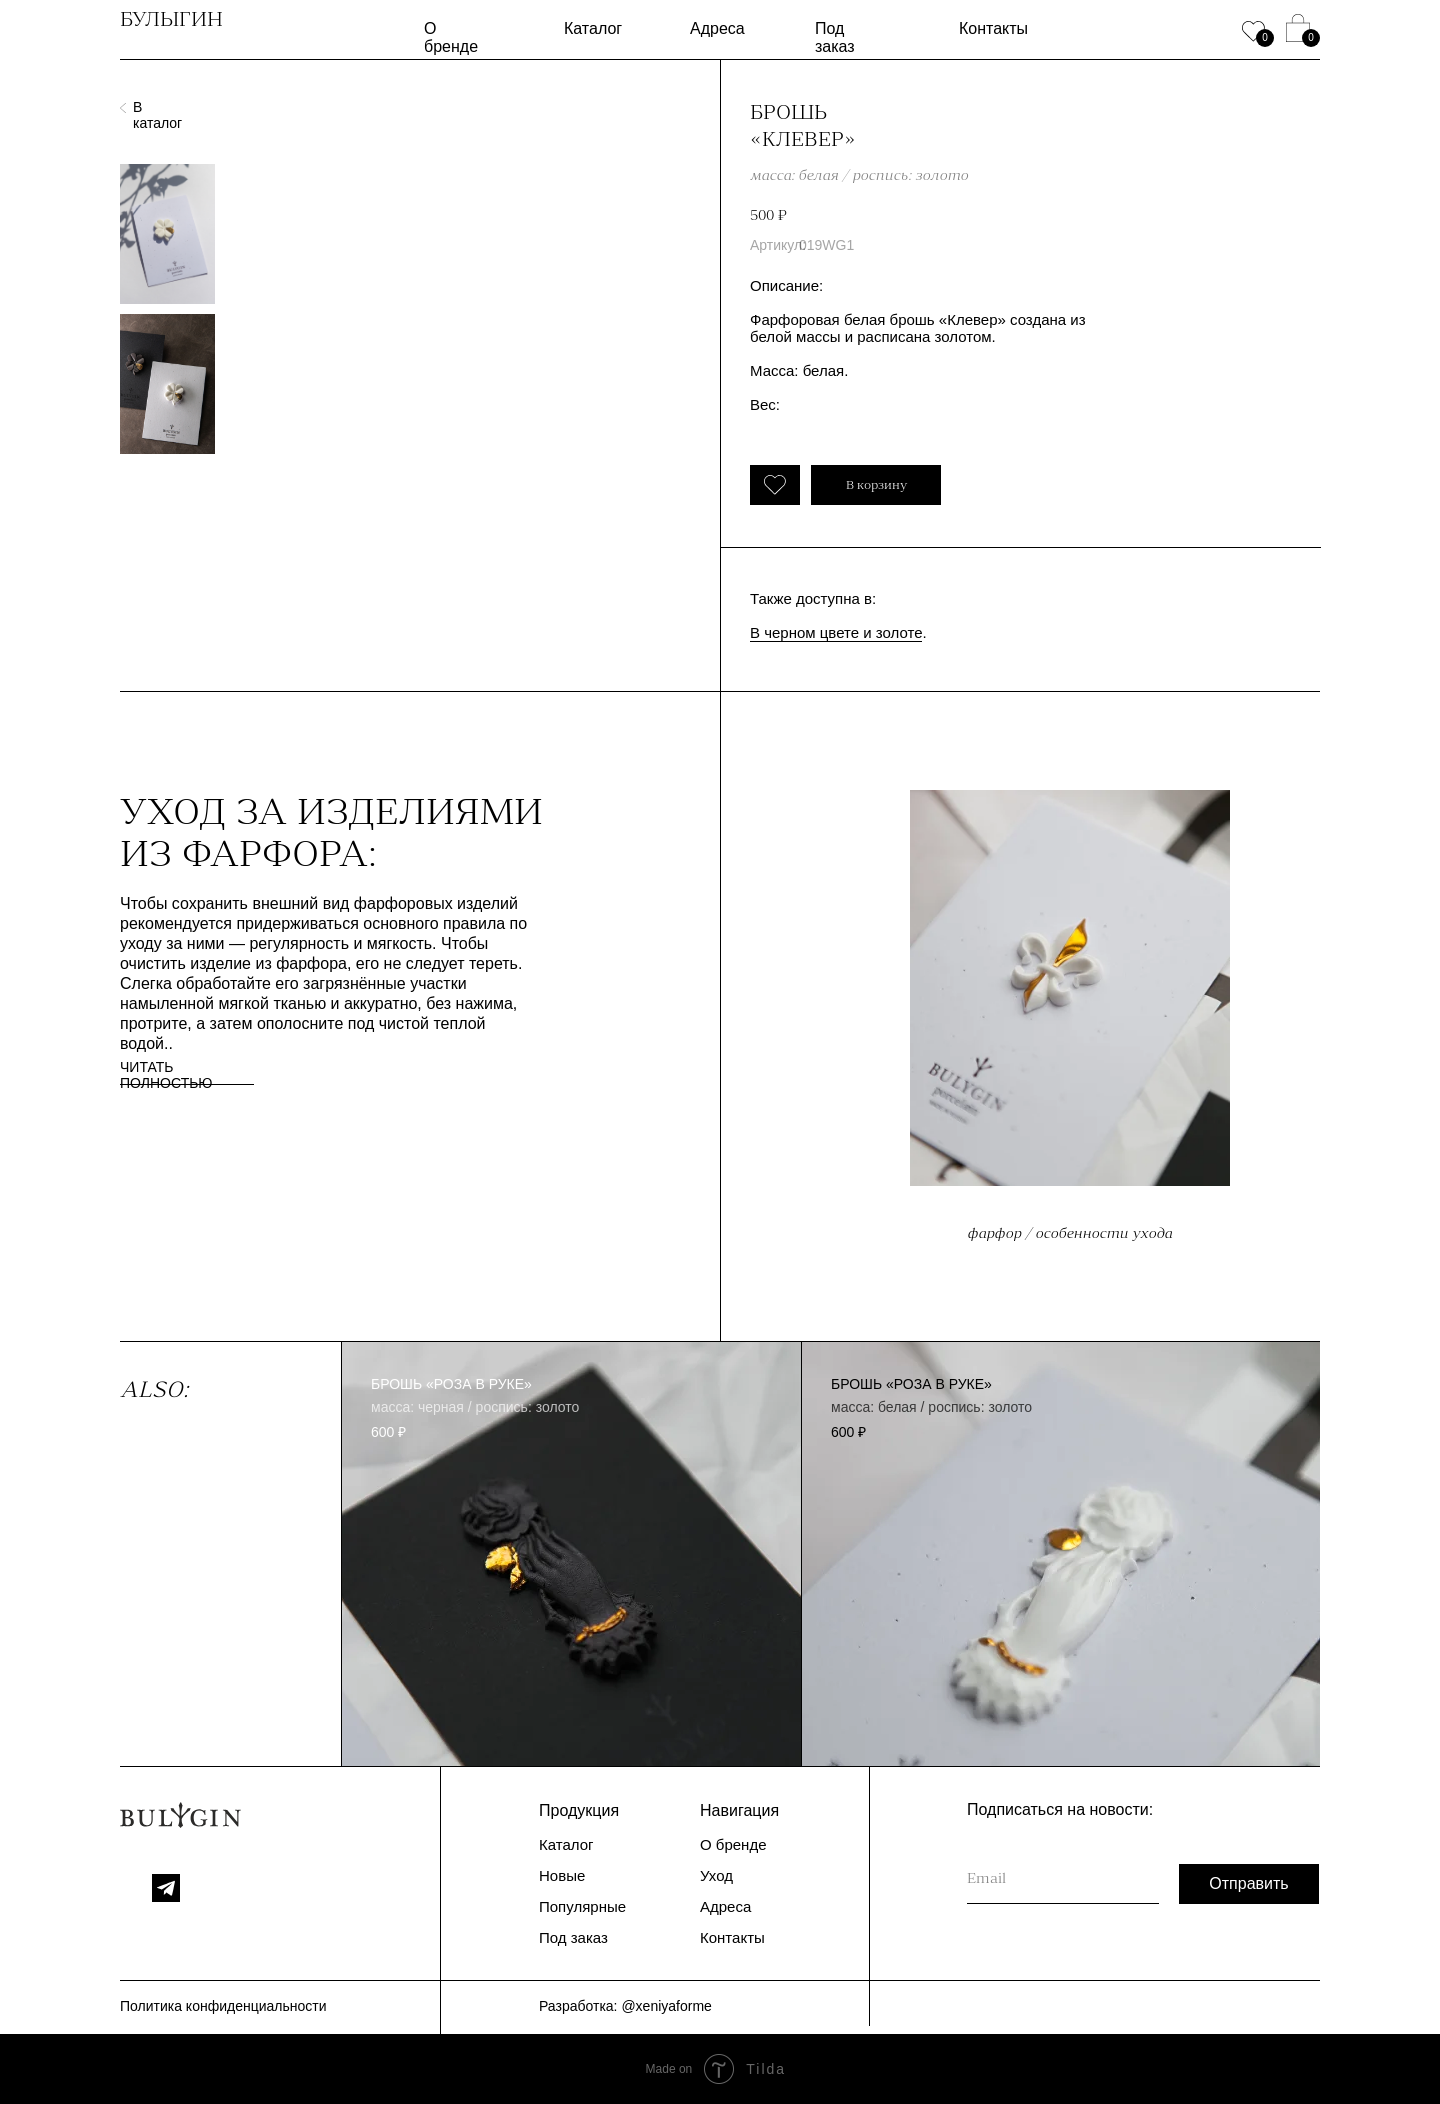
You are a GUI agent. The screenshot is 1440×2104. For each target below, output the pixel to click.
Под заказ (835, 37)
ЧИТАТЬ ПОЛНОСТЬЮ (166, 1075)
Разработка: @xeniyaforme (625, 2006)
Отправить (1248, 1883)
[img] (571, 1554)
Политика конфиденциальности (223, 2006)
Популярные (582, 1906)
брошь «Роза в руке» (451, 1384)
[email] (1063, 1879)
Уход (716, 1875)
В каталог (157, 115)
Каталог (593, 28)
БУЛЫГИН (171, 19)
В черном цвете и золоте (836, 632)
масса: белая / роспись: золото (931, 1407)
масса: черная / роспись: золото (475, 1407)
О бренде (451, 37)
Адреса (717, 28)
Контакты (993, 28)
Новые (562, 1875)
